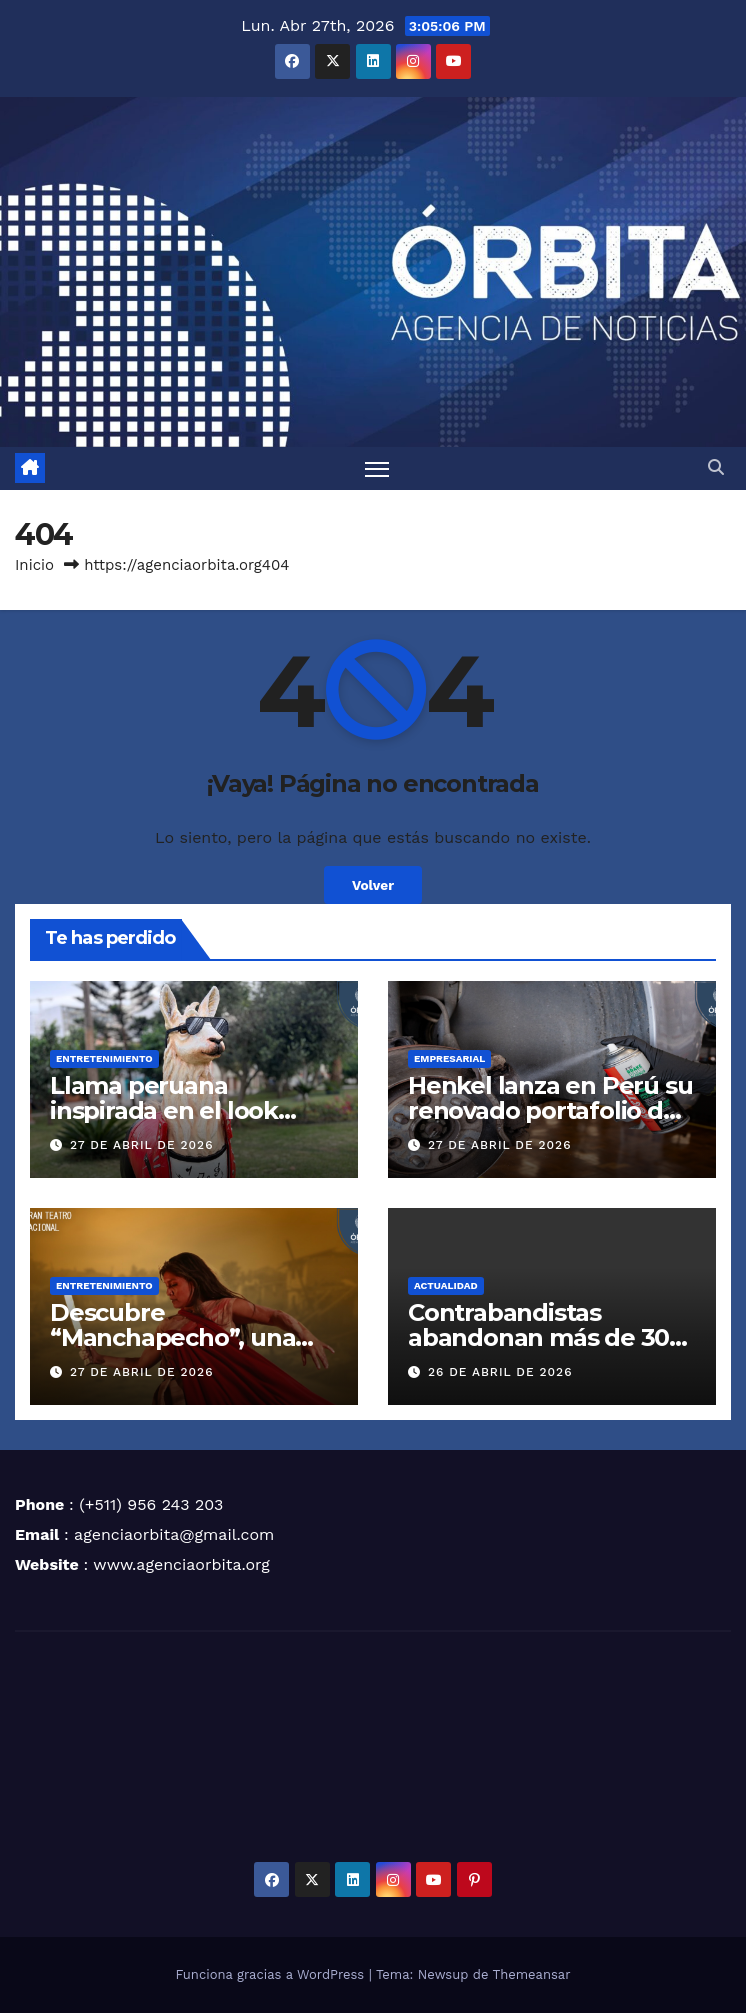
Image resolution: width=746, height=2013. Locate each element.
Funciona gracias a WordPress (271, 1974)
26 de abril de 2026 (500, 1372)
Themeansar (532, 1974)
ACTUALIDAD (446, 1285)
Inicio (34, 565)
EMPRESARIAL (449, 1058)
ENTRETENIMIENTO (104, 1058)
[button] (716, 467)
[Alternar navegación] (377, 468)
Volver (373, 885)
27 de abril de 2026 (142, 1145)
